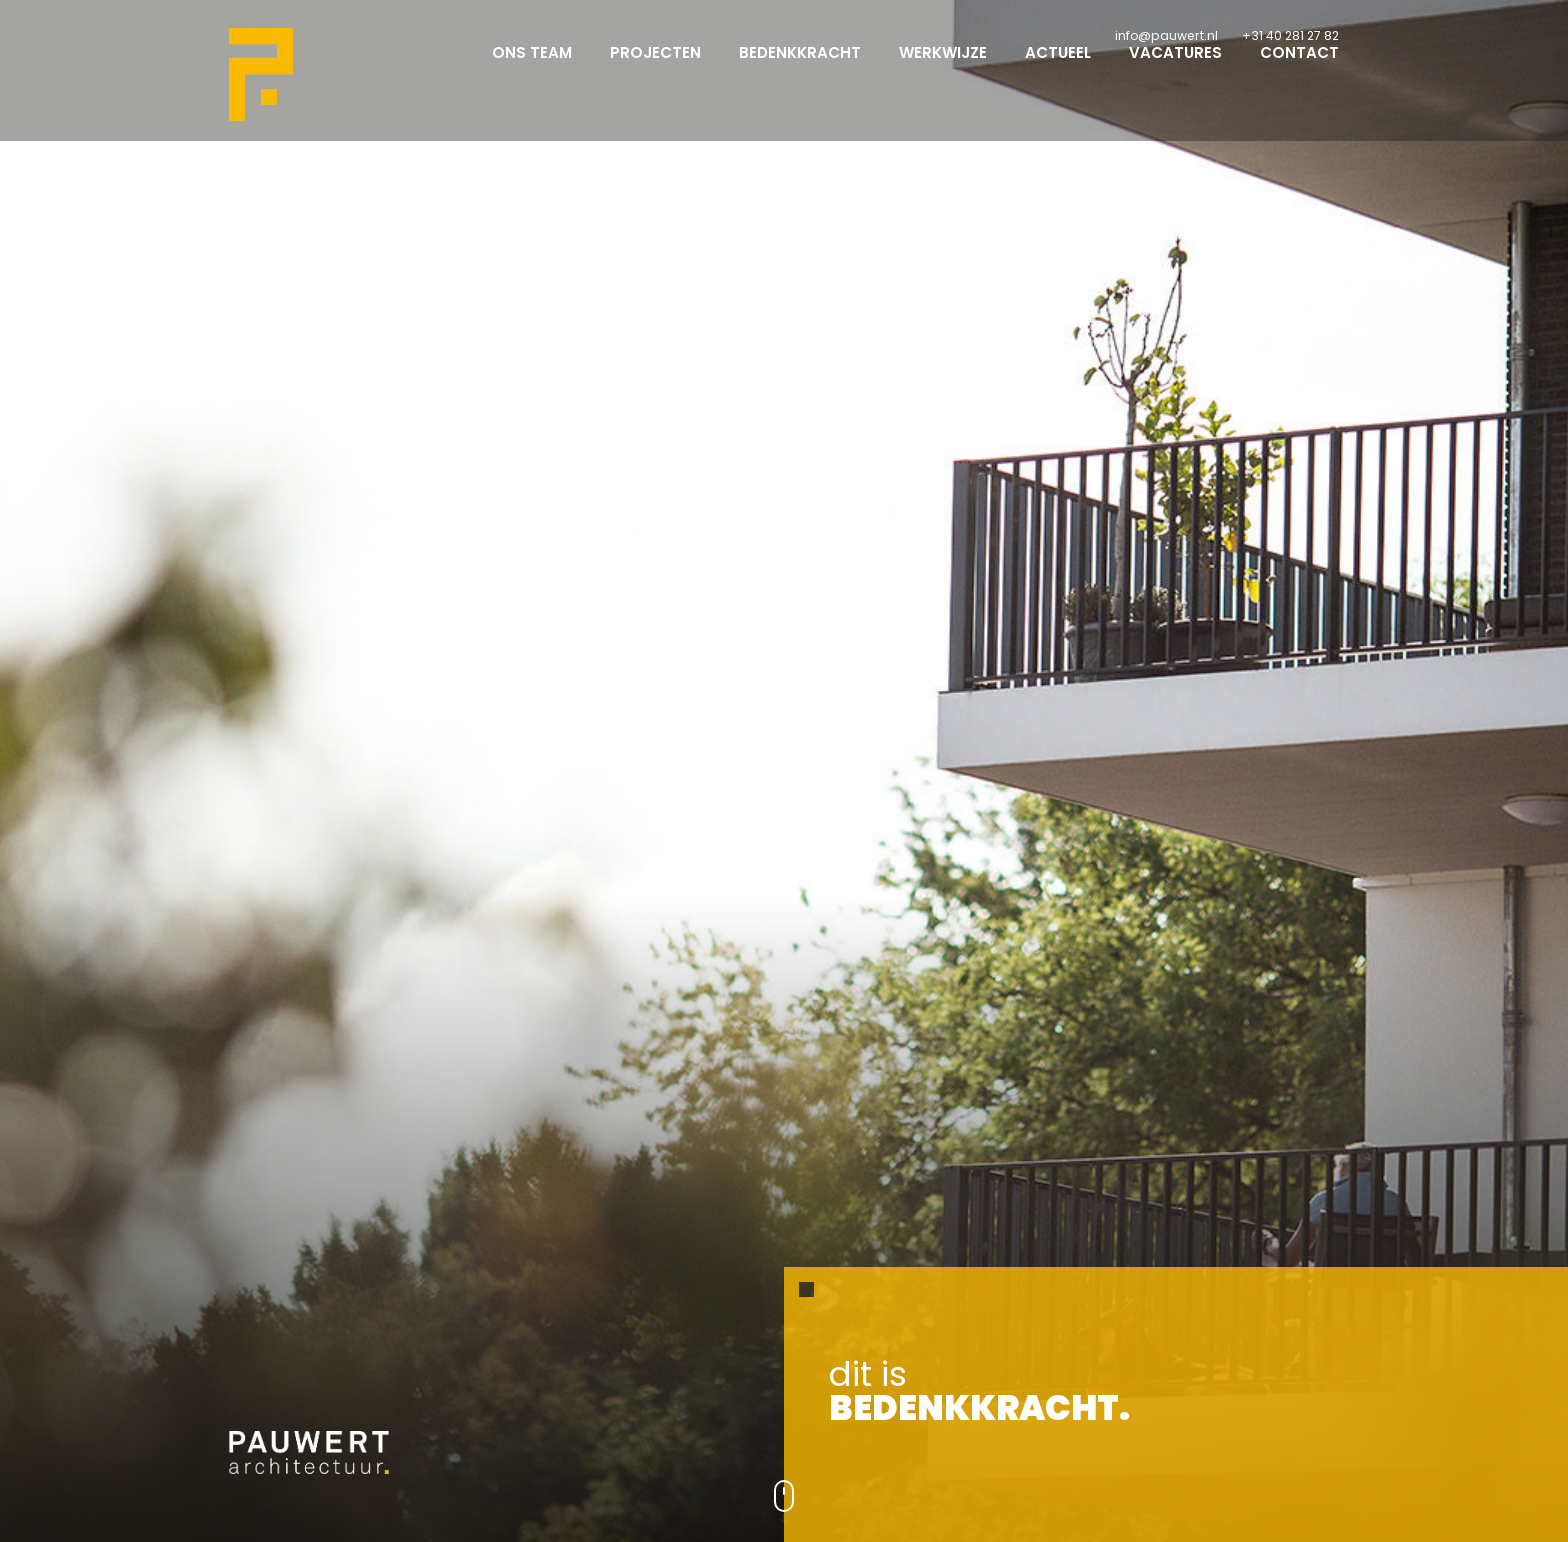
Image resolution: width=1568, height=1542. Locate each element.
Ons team (532, 70)
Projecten (655, 70)
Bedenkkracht (800, 70)
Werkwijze (943, 70)
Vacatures (1175, 70)
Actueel (1058, 70)
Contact (1299, 70)
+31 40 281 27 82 (1290, 35)
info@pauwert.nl (1166, 35)
